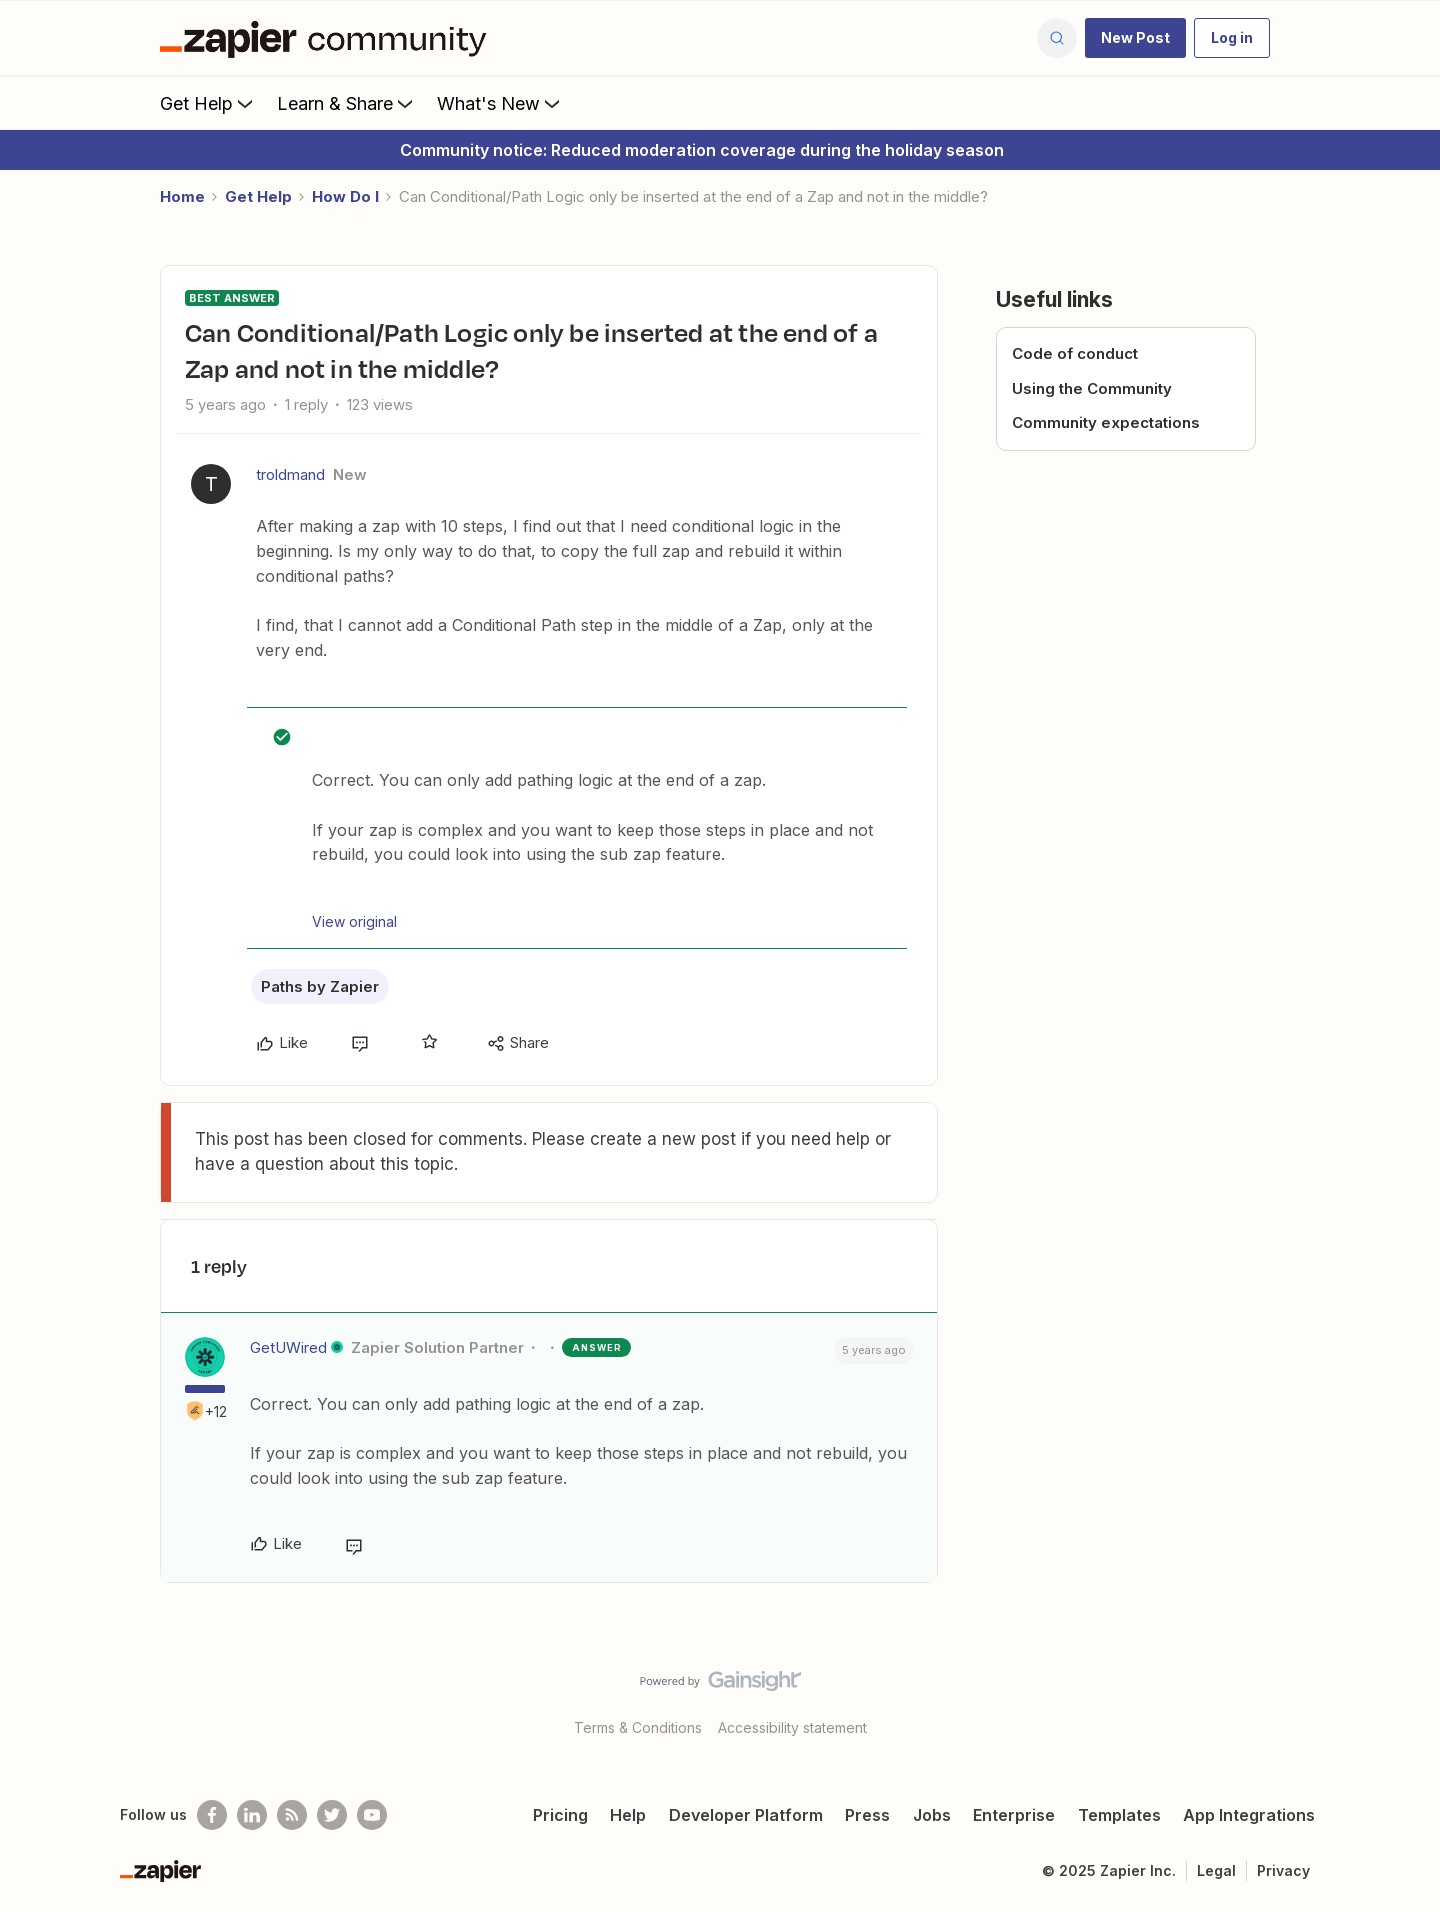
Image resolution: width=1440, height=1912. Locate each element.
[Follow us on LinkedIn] (252, 1815)
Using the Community (1092, 388)
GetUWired (288, 1347)
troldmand (290, 474)
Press (867, 1815)
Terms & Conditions (638, 1727)
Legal (1216, 1870)
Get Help (208, 103)
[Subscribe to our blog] (292, 1815)
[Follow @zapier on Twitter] (332, 1815)
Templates (1119, 1815)
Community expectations (1106, 422)
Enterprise (1014, 1815)
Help (628, 1815)
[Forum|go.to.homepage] (328, 38)
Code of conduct (1075, 353)
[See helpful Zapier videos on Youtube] (372, 1815)
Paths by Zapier (320, 986)
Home (182, 196)
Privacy (1283, 1870)
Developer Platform (746, 1815)
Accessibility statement (792, 1727)
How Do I (345, 196)
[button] (1135, 38)
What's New (500, 103)
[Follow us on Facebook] (212, 1815)
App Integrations (1249, 1815)
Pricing (560, 1815)
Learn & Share (347, 103)
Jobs (932, 1815)
